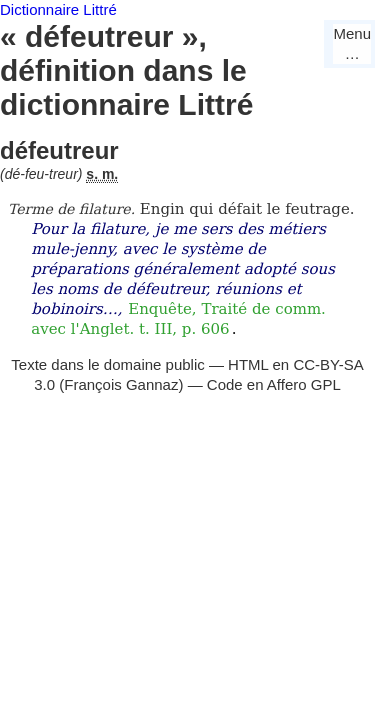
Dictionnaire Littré (58, 9)
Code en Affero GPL (274, 384)
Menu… (352, 43)
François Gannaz (121, 384)
